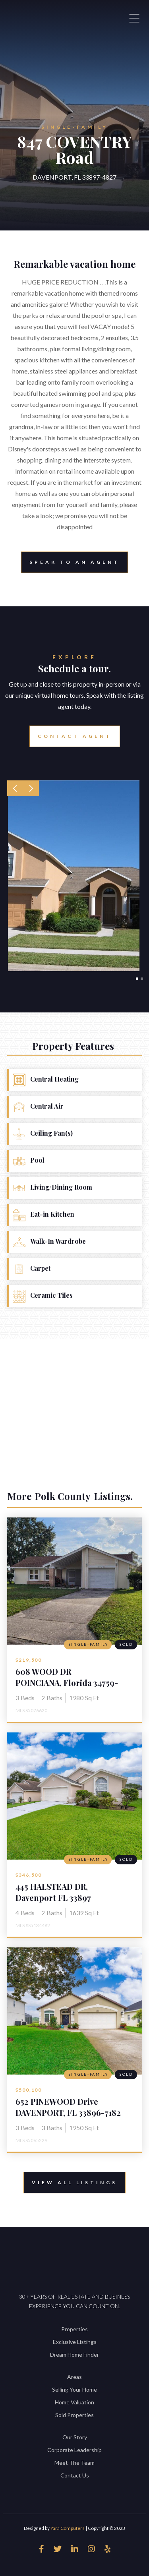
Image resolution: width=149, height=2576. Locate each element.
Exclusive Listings (75, 2341)
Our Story (74, 2437)
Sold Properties (74, 2414)
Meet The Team (74, 2462)
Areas (74, 2376)
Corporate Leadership (74, 2449)
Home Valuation (74, 2402)
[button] (15, 788)
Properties (74, 2329)
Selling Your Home (74, 2389)
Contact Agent (75, 736)
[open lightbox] (73, 875)
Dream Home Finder (74, 2354)
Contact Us (74, 2475)
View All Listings (74, 2182)
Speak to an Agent (74, 562)
